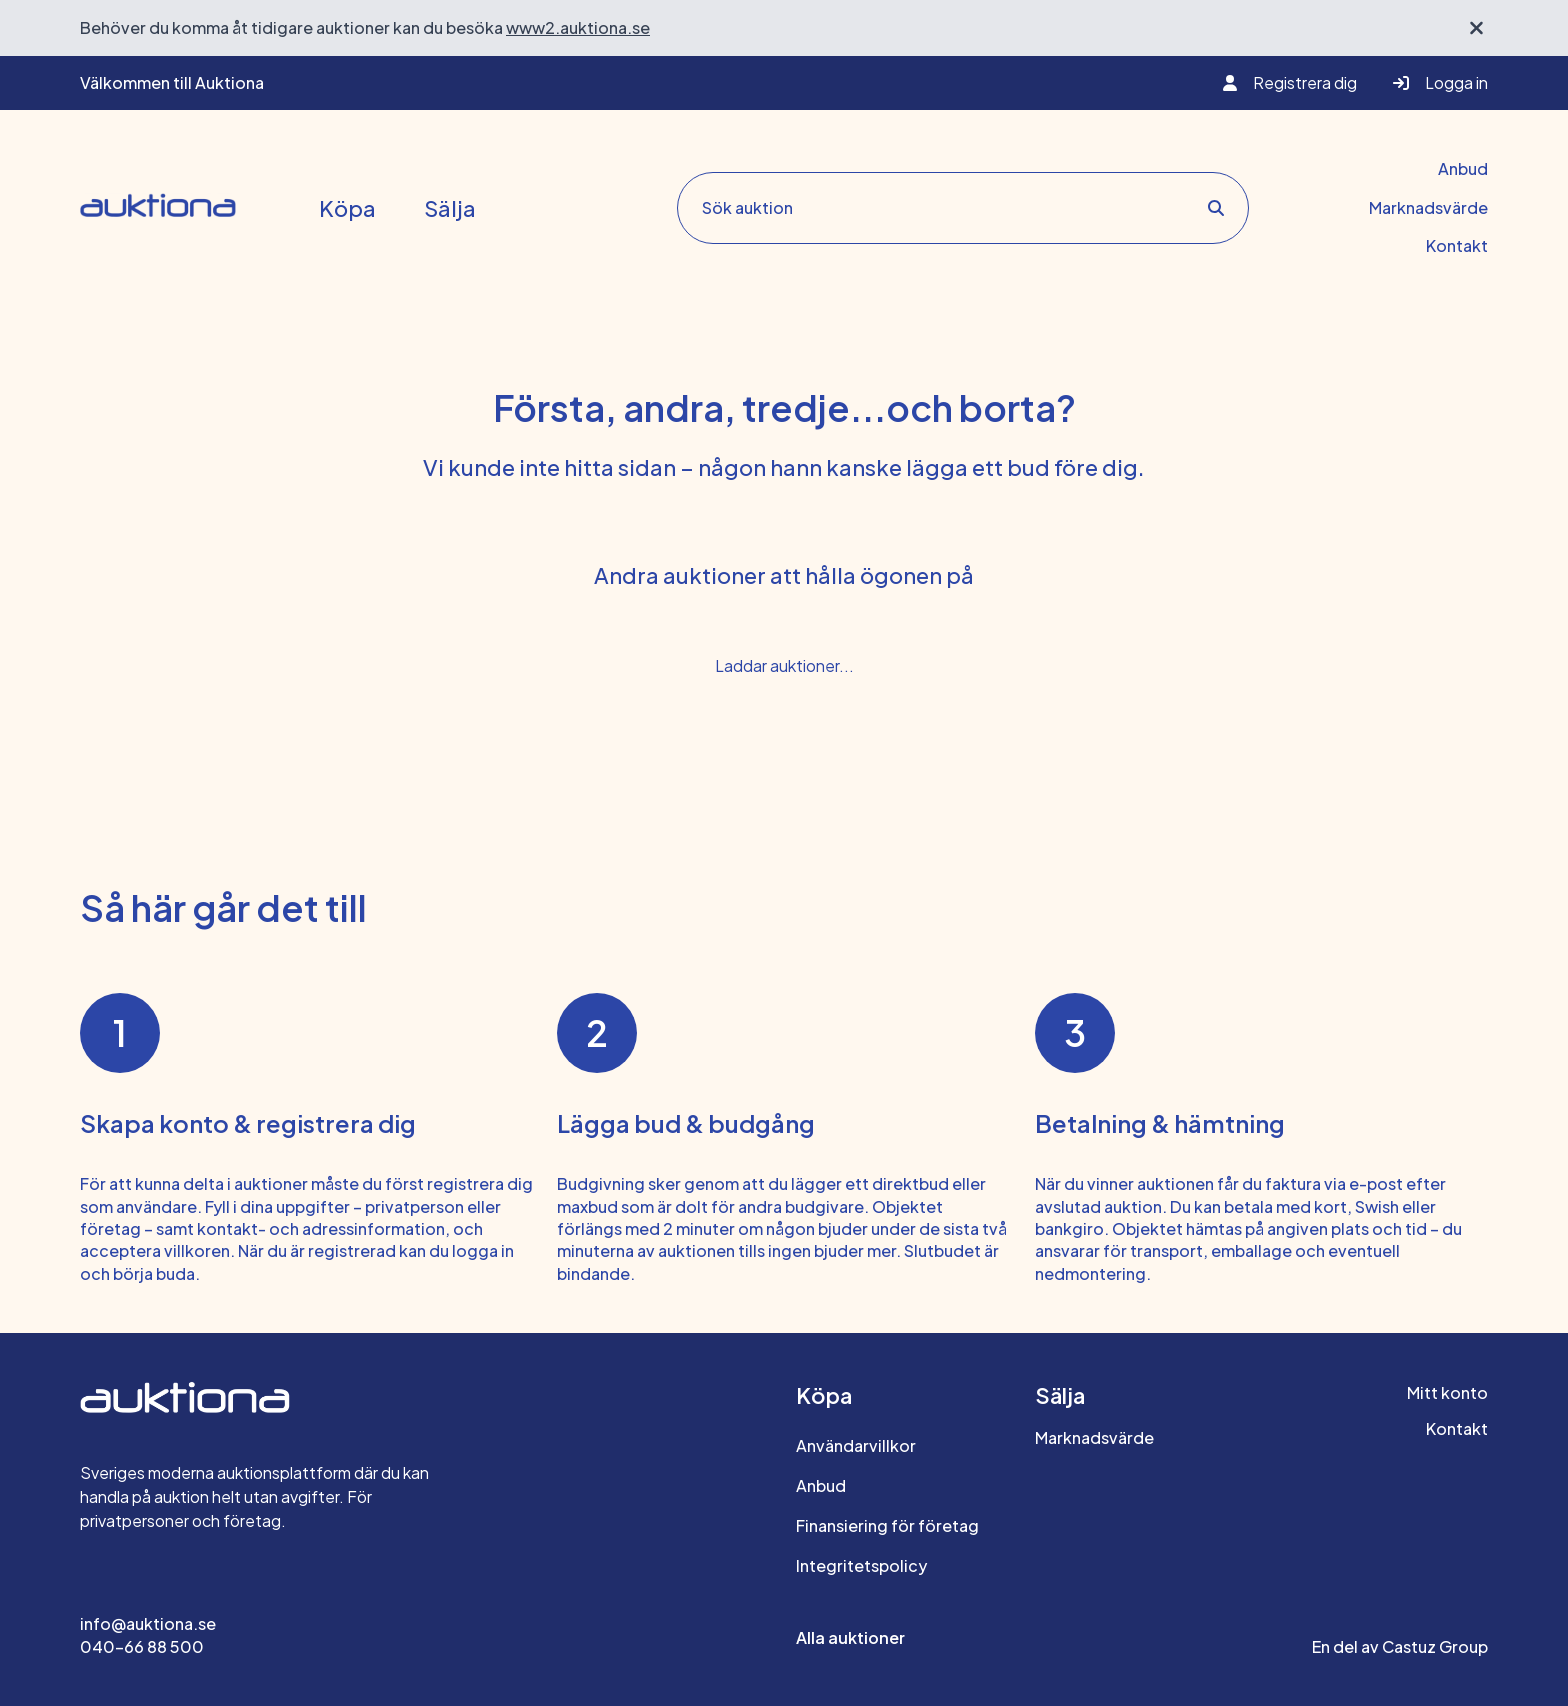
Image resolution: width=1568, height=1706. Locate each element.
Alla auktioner (850, 1637)
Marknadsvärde (1428, 207)
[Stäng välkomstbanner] (1476, 28)
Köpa (347, 208)
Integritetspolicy (861, 1565)
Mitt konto (1447, 1392)
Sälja (450, 208)
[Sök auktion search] (955, 208)
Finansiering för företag (887, 1525)
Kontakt (1457, 245)
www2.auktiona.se (578, 27)
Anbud (1463, 168)
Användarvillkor (856, 1445)
